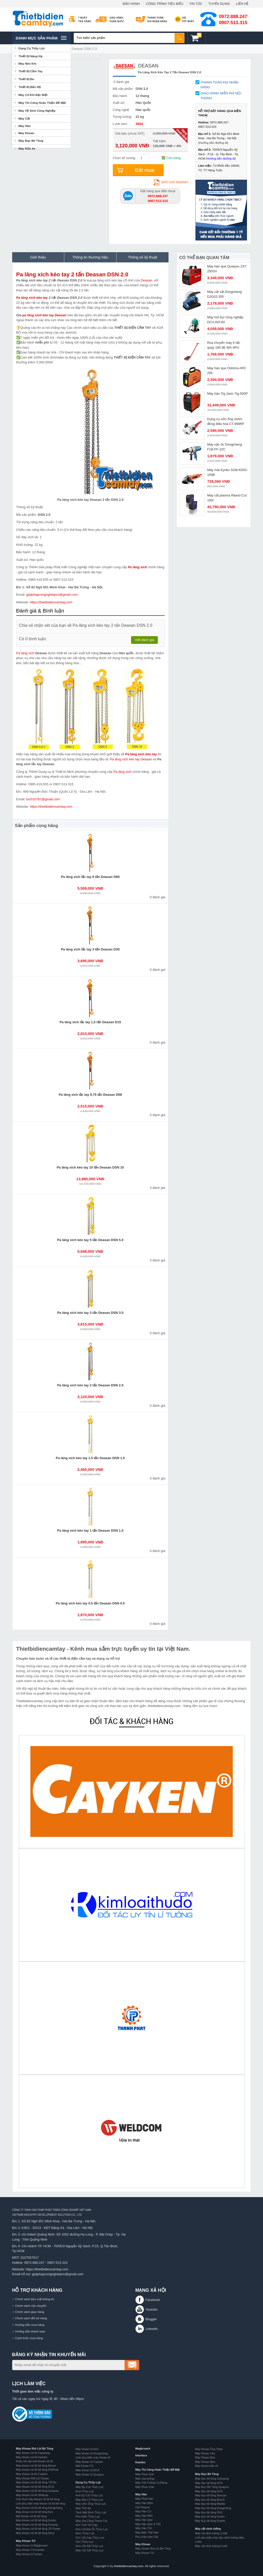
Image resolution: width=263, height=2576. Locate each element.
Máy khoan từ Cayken (89, 2461)
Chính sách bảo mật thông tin (34, 2299)
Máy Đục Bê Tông (207, 2473)
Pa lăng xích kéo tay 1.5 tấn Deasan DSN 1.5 (90, 1458)
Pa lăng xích (137, 567)
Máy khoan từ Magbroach (32, 2545)
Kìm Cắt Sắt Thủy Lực (89, 2545)
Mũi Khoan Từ (84, 2465)
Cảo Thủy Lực (85, 2541)
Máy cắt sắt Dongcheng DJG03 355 (224, 294)
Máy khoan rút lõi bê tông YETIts (36, 2482)
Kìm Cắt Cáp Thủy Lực (90, 2537)
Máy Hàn (141, 2494)
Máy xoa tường (144, 2478)
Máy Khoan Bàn (205, 2461)
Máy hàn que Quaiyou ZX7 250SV (226, 268)
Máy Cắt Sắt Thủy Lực (90, 2550)
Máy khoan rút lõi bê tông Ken (34, 2511)
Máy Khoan (142, 2544)
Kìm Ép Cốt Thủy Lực (89, 2495)
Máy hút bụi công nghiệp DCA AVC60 (225, 319)
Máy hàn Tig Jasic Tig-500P (227, 393)
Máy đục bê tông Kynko (210, 2516)
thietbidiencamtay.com (128, 2566)
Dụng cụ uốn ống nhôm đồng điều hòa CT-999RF (225, 421)
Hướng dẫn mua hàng (29, 2324)
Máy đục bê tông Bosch (210, 2499)
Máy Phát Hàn (144, 2498)
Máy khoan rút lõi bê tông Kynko (36, 2520)
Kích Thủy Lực (85, 2491)
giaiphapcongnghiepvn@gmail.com (52, 594)
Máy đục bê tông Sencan (210, 2495)
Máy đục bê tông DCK (209, 2482)
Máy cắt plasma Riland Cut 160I (226, 497)
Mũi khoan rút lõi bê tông (31, 2516)
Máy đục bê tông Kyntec (210, 2520)
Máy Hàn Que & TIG (148, 2524)
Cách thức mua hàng (29, 2338)
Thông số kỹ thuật (142, 257)
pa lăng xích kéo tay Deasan (44, 315)
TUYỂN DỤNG (219, 4)
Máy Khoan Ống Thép (209, 2449)
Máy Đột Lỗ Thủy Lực (89, 2499)
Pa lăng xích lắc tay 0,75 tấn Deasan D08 (90, 1095)
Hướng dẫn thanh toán (30, 2331)
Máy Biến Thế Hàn (147, 2532)
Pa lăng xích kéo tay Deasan (131, 759)
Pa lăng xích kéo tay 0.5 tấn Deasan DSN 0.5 (90, 1603)
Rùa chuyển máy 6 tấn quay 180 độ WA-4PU (223, 345)
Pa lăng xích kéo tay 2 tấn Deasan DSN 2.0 (72, 274)
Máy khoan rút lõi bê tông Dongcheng (39, 2507)
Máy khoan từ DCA (88, 2470)
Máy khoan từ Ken (87, 2449)
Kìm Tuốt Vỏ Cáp (87, 2524)
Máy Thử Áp (83, 2508)
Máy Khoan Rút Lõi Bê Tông (34, 2448)
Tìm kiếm (180, 38)
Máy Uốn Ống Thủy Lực (91, 2503)
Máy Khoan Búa (205, 2457)
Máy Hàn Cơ (143, 2511)
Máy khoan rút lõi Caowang (33, 2452)
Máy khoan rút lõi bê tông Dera (35, 2533)
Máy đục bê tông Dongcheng (213, 2508)
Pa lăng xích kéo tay (32, 298)
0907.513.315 (233, 22)
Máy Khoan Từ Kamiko (30, 2549)
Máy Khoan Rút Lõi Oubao (32, 2478)
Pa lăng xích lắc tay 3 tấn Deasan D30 (90, 949)
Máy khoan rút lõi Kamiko (32, 2457)
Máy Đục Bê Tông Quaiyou (212, 2486)
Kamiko (140, 2462)
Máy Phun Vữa (144, 2486)
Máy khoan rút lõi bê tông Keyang (37, 2524)
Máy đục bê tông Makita (210, 2503)
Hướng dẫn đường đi (213, 142)
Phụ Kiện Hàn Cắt (146, 2536)
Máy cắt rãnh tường (208, 2528)
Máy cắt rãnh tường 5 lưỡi (211, 2545)
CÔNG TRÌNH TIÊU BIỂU (164, 4)
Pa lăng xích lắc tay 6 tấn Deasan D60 (90, 877)
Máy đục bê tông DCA (209, 2491)
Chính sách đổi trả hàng (31, 2318)
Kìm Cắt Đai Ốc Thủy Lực (92, 2529)
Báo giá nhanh (170, 182)
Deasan (146, 280)
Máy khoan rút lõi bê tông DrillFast (37, 2469)
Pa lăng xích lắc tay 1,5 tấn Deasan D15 (90, 1022)
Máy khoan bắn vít (206, 2465)
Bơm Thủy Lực (85, 2533)
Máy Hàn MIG (144, 2515)
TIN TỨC (196, 4)
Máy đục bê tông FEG (209, 2512)
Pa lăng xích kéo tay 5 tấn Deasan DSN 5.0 (90, 1240)
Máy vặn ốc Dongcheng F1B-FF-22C (224, 447)
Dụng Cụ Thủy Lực (88, 2482)
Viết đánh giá (144, 640)
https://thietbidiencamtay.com (51, 602)
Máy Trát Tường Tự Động (151, 2482)
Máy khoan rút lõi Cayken (32, 2473)
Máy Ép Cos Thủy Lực (90, 2486)
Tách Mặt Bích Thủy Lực (91, 2512)
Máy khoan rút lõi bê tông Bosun (36, 2465)
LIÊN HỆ (242, 4)
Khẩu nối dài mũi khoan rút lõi (34, 2461)
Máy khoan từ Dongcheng (92, 2453)
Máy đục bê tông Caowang (212, 2478)
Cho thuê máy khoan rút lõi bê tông (38, 2499)
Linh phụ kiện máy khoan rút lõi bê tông (40, 2503)
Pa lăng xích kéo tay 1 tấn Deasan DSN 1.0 (90, 1530)
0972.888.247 (233, 16)
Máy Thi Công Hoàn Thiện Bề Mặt (157, 2469)
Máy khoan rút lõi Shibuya (32, 2495)
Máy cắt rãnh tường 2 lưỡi (211, 2533)
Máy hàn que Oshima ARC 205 (226, 370)
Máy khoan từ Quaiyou (90, 2474)
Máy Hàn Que (144, 2519)
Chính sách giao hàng (29, 2311)
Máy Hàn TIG (143, 2528)
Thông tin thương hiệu (90, 257)
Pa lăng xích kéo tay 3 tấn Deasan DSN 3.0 (90, 1313)
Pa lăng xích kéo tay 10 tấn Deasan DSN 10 (90, 1167)
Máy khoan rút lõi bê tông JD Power (38, 2528)
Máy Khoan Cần (205, 2453)
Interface (141, 2455)
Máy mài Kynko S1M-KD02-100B (227, 472)
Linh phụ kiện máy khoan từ (93, 2457)
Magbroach (142, 2448)
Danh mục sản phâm (41, 38)
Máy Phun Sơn (144, 2474)
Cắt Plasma (142, 2507)
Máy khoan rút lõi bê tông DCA (35, 2486)
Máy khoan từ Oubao (29, 2554)
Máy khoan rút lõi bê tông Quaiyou (37, 2490)
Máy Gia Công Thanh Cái (91, 2520)
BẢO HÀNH (131, 4)
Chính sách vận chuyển (31, 2305)
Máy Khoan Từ (25, 2540)
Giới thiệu (38, 257)
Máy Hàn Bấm (144, 2502)
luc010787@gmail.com (43, 799)
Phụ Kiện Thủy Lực (88, 2516)
